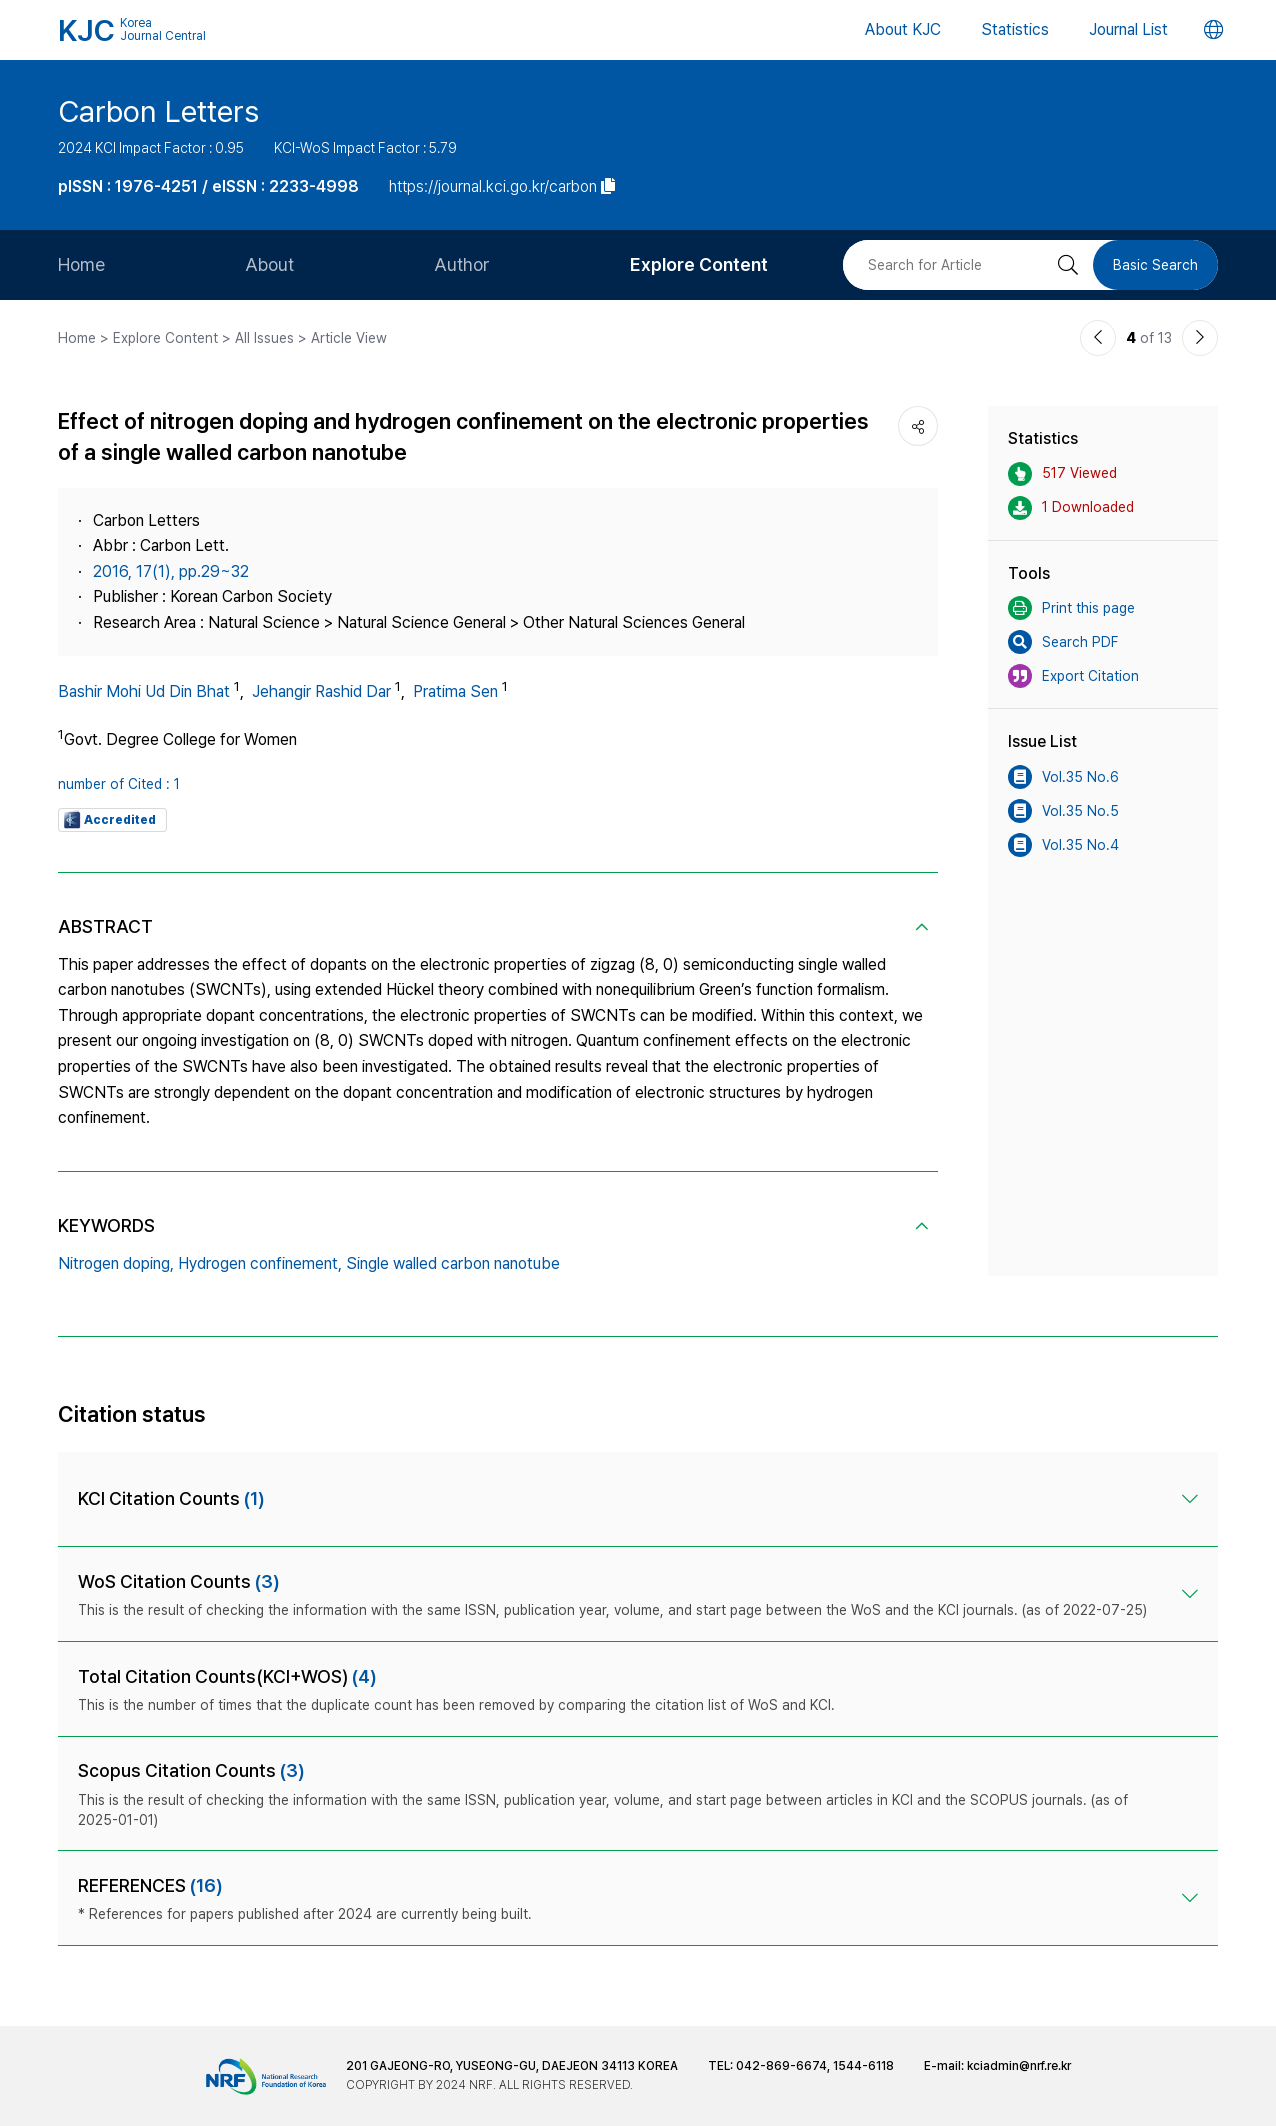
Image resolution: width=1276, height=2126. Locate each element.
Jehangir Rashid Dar (321, 691)
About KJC (903, 29)
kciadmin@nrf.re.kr (1019, 2066)
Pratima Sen (455, 691)
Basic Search (1155, 265)
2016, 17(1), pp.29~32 (171, 571)
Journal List (1128, 29)
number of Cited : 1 (119, 784)
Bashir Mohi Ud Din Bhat (144, 691)
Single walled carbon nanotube (453, 1263)
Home (81, 264)
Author (462, 264)
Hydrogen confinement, (260, 1263)
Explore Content (699, 264)
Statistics (1015, 29)
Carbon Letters (158, 111)
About (269, 264)
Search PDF (1063, 642)
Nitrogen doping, (116, 1263)
